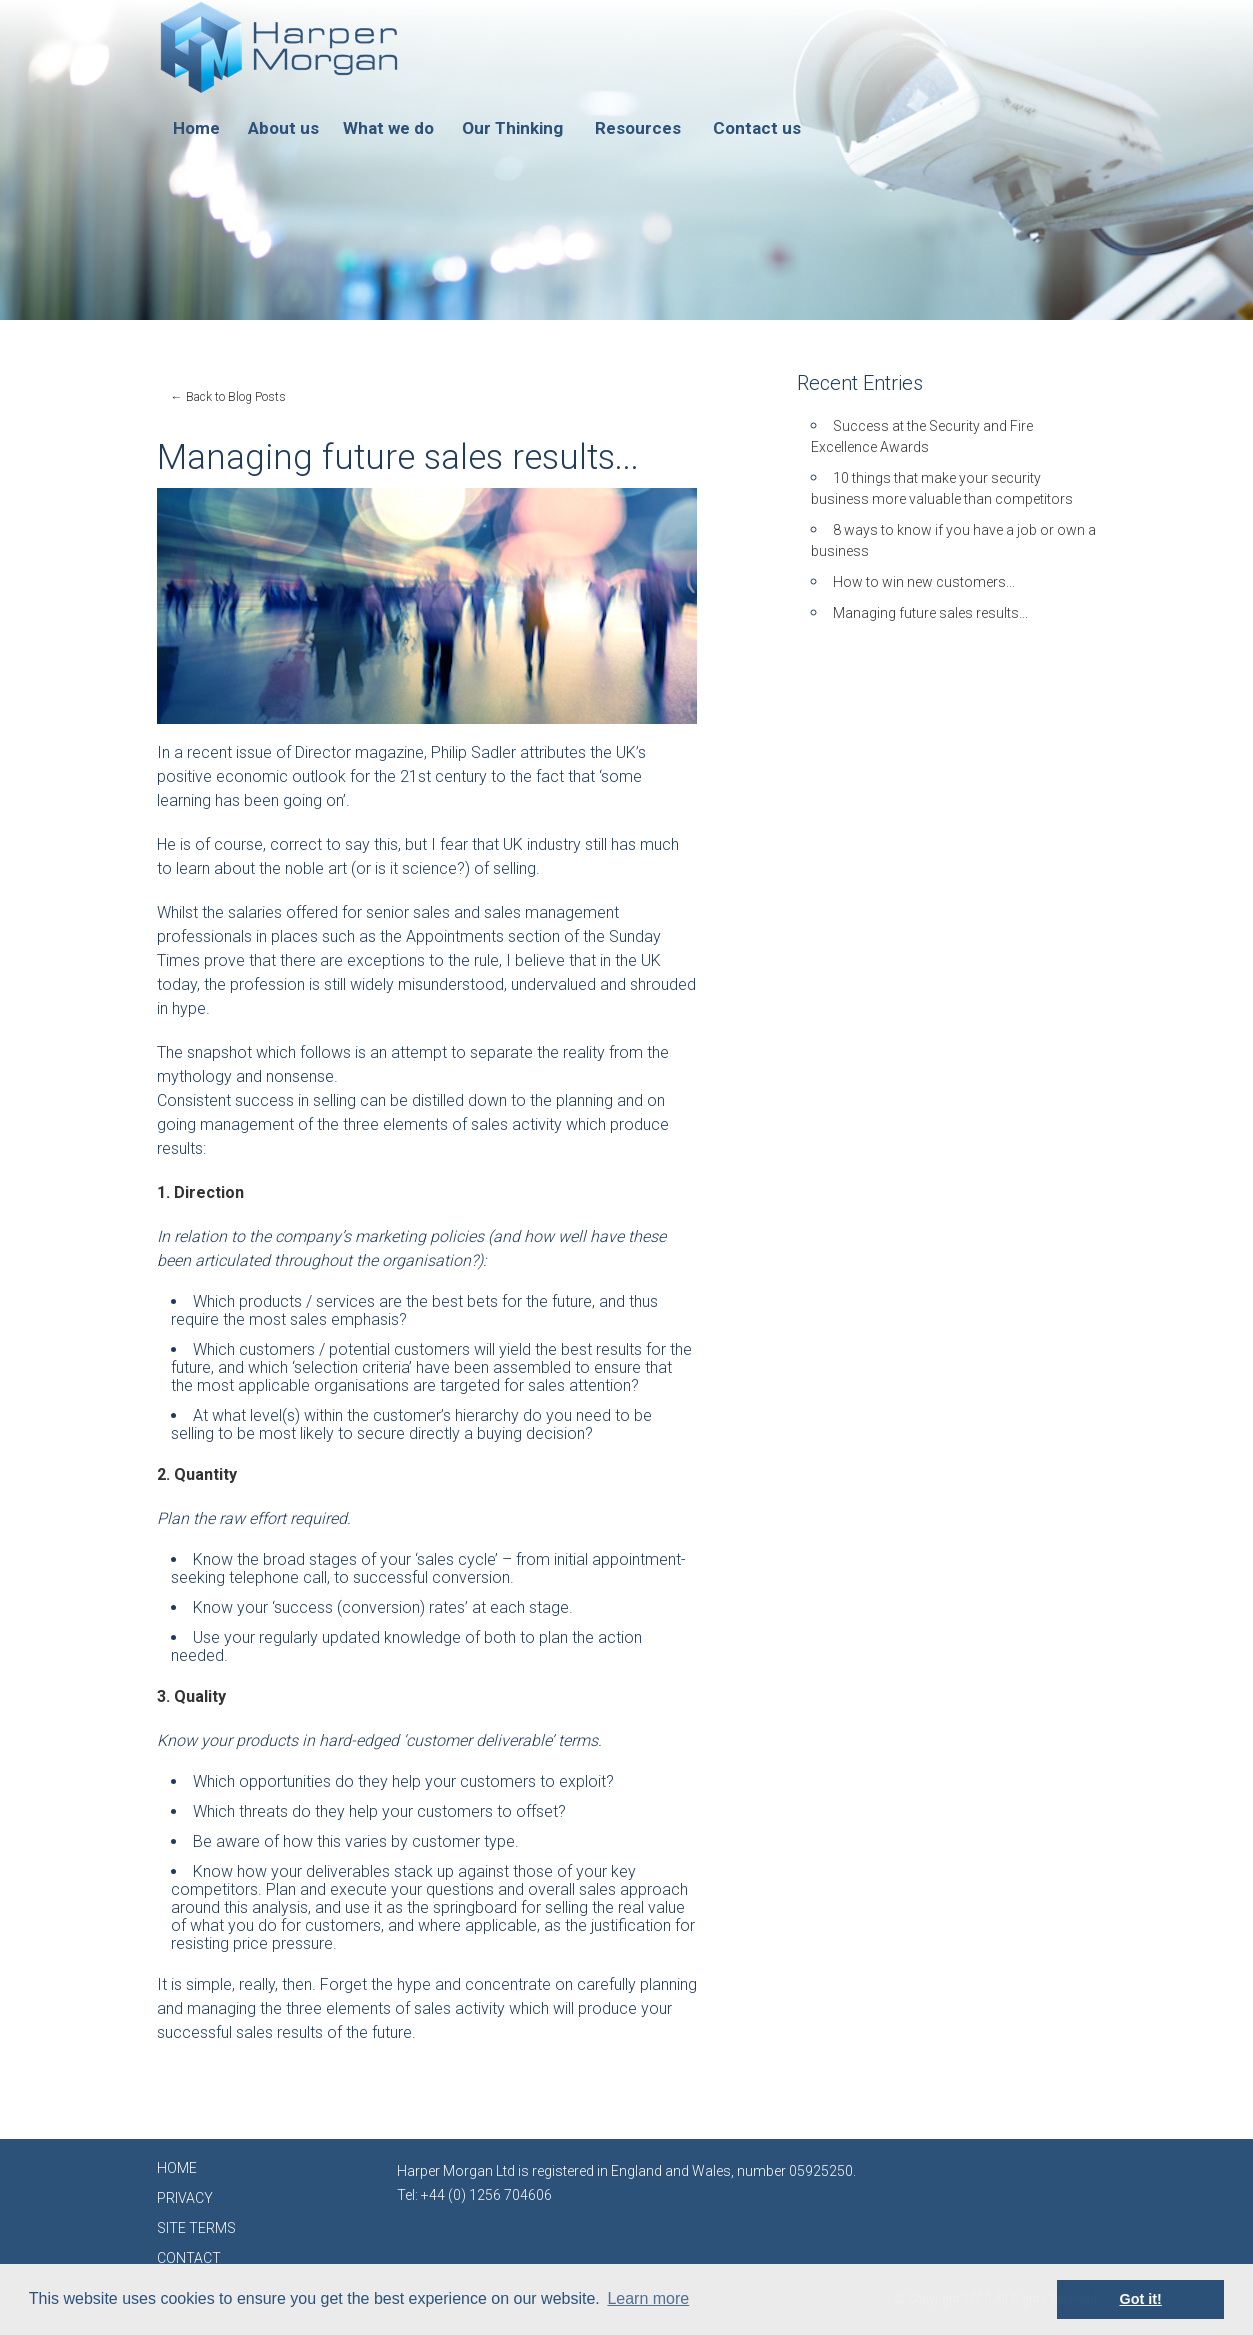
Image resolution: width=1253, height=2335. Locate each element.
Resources (638, 128)
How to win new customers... (924, 582)
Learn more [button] (648, 2298)
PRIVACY (185, 2198)
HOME (177, 2168)
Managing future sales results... (930, 613)
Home (196, 128)
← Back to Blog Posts (228, 397)
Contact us (757, 128)
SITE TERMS (196, 2228)
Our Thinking (512, 128)
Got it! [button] (1141, 2299)
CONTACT (189, 2258)
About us (283, 128)
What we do (388, 128)
